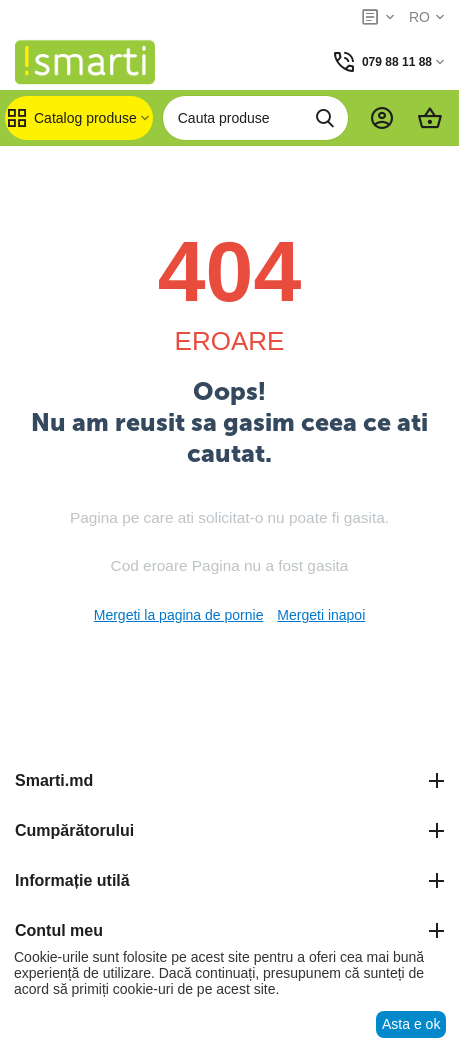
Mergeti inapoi (321, 615)
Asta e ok (411, 1024)
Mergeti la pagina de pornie (179, 615)
